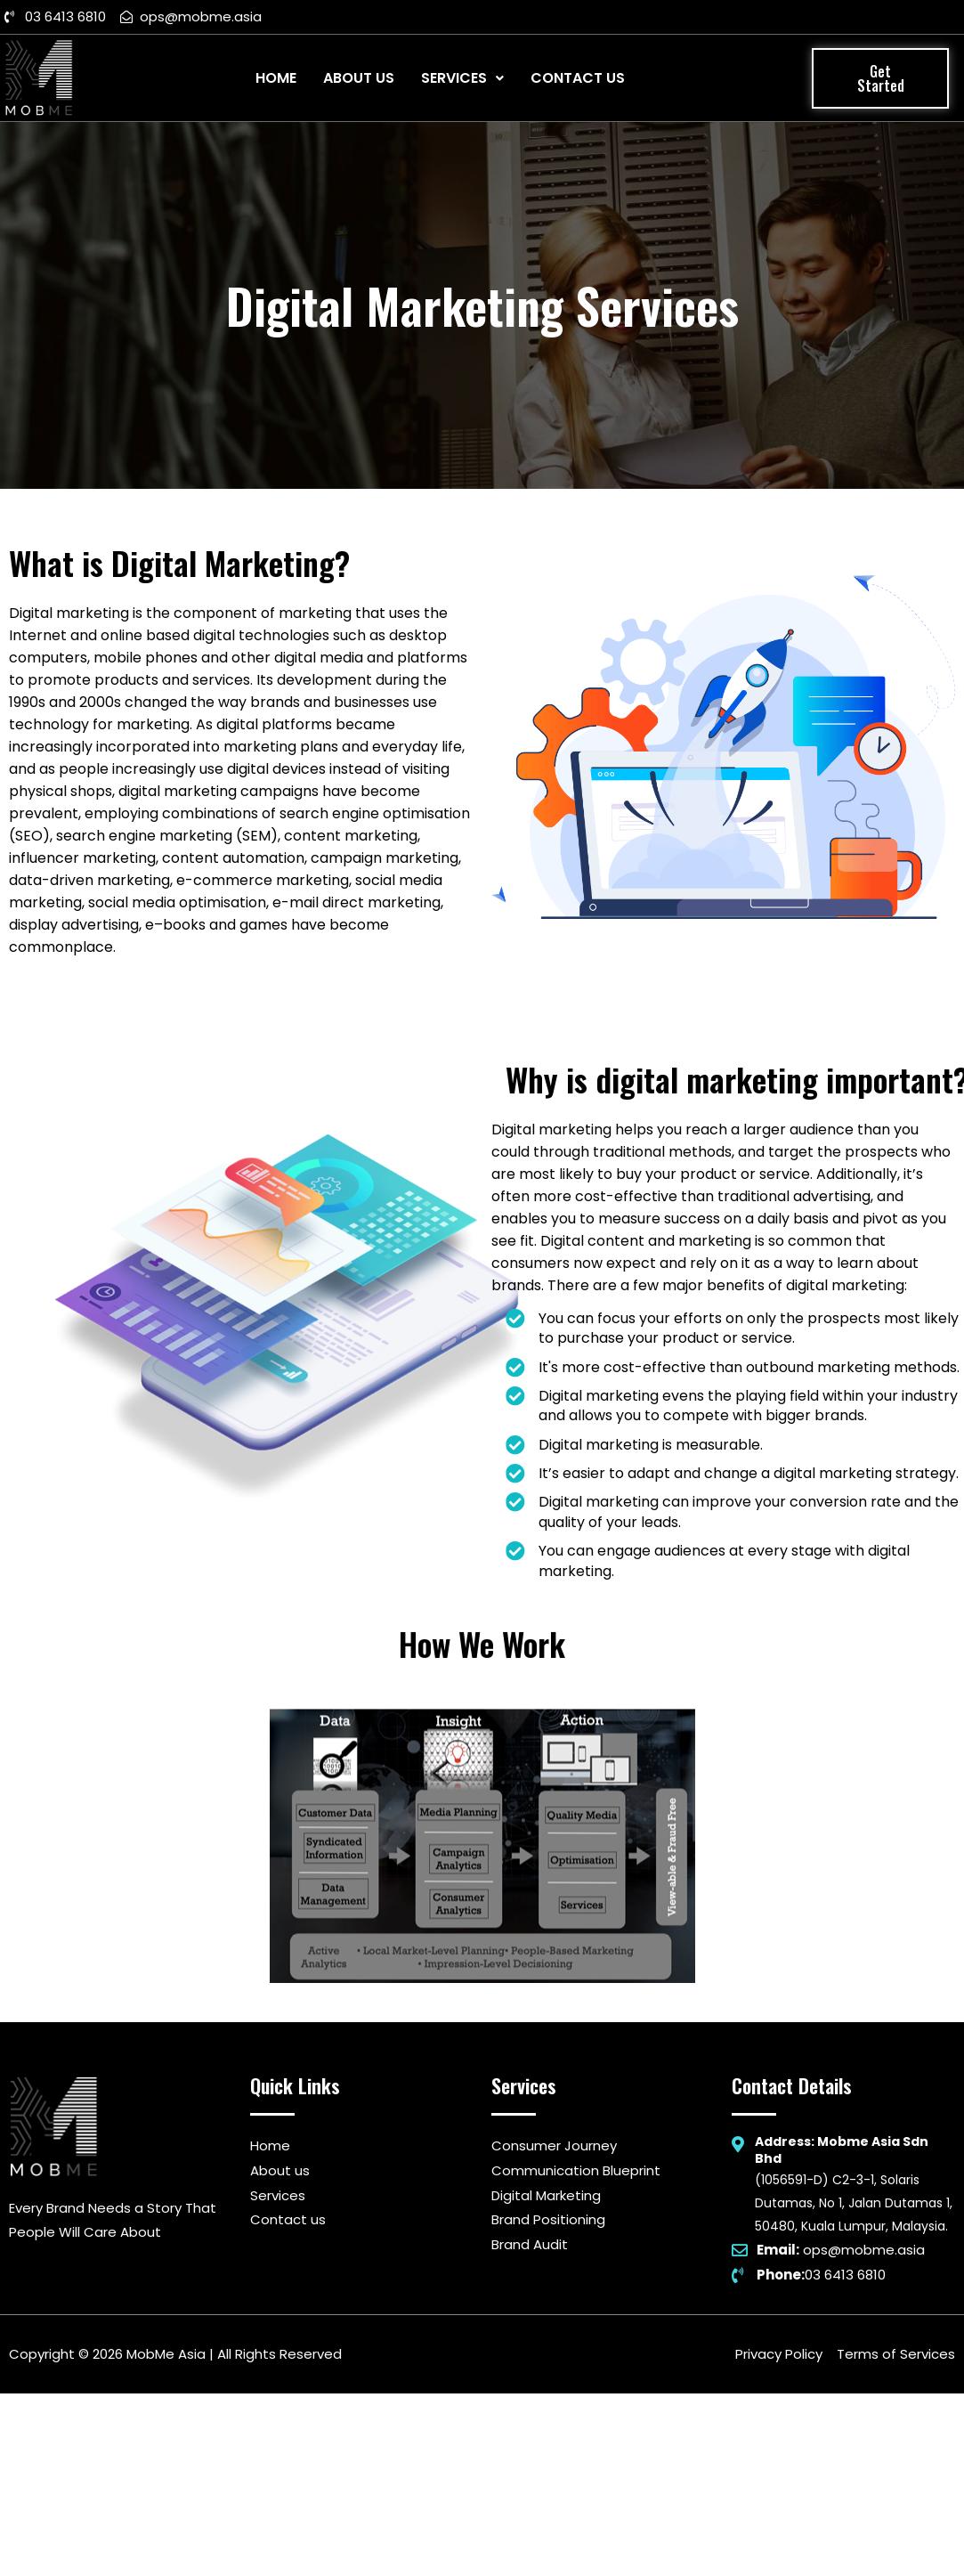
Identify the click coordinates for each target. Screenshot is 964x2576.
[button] (880, 78)
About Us (358, 78)
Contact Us (578, 78)
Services (462, 78)
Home (275, 78)
